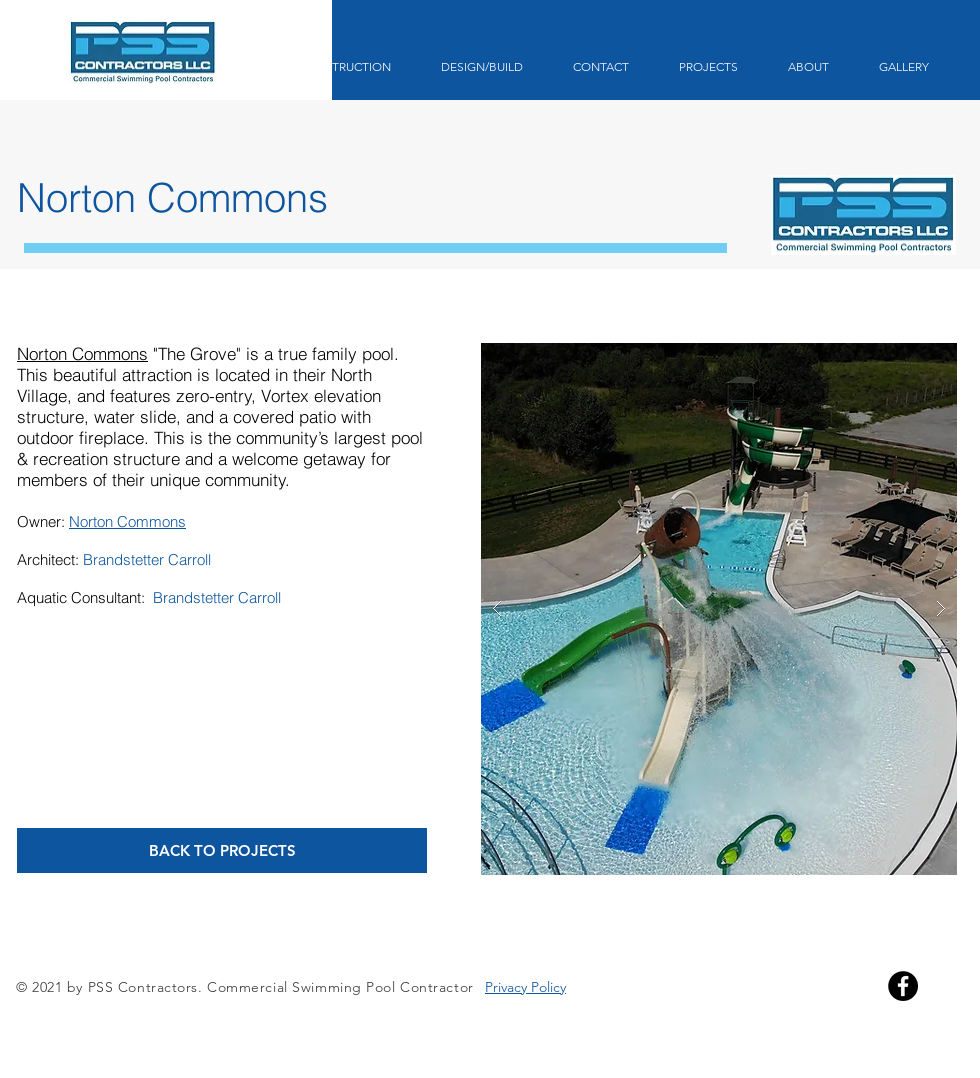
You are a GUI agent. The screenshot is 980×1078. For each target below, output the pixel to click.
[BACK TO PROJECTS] (222, 850)
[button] (719, 609)
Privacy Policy (525, 987)
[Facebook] (903, 986)
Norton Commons (82, 353)
